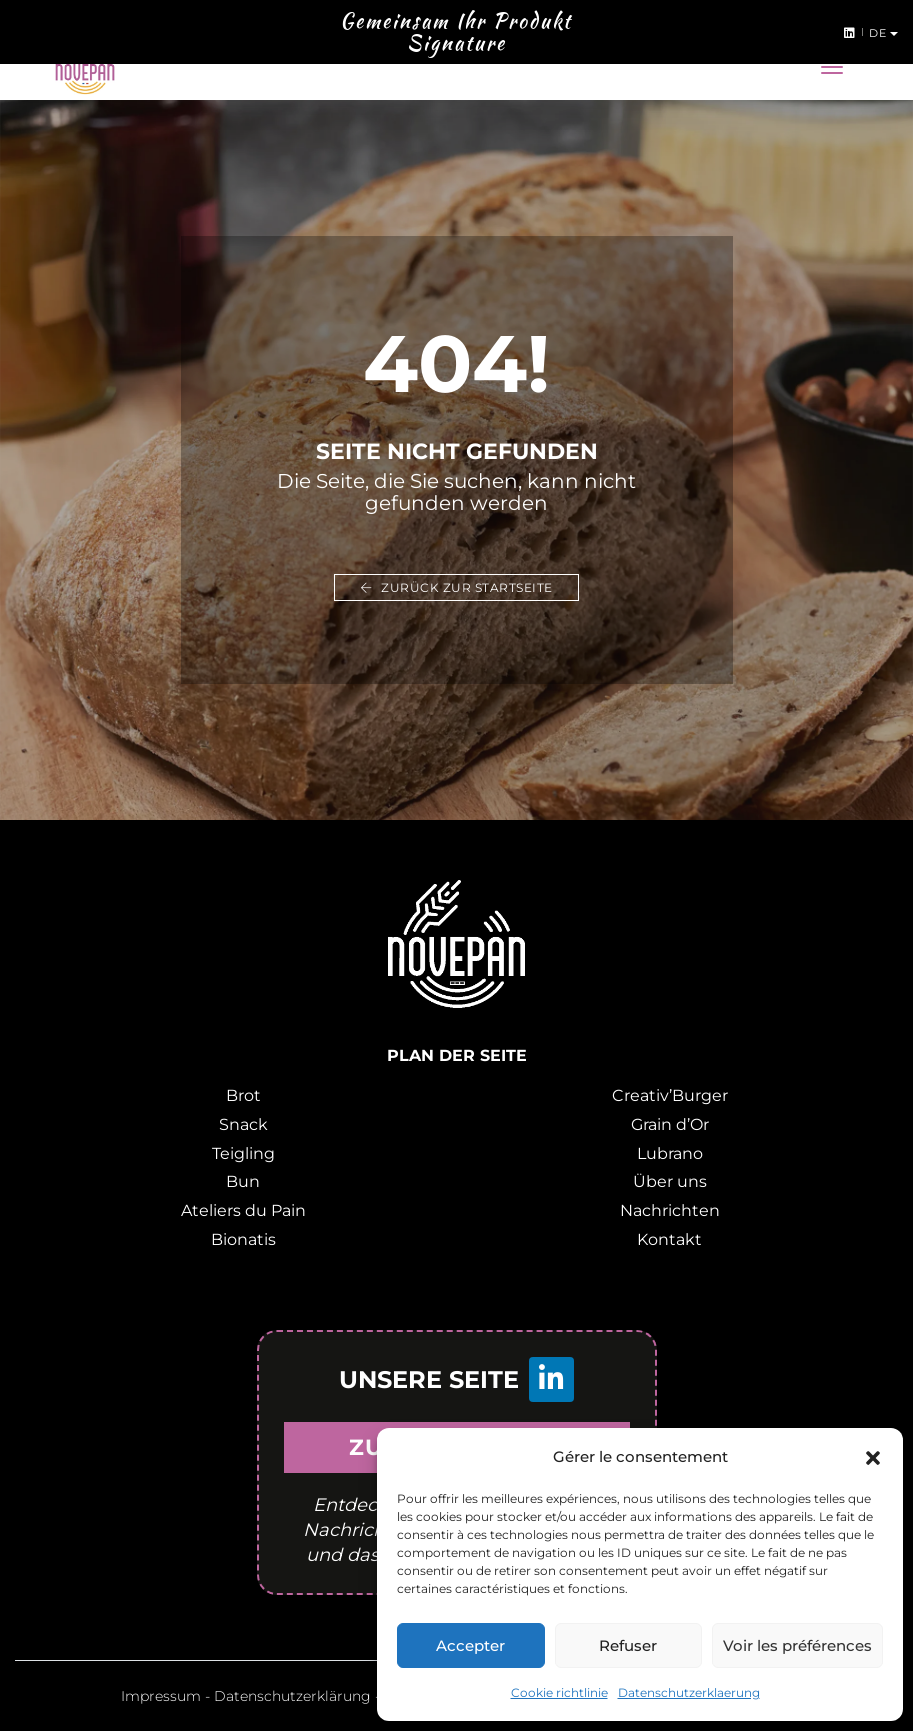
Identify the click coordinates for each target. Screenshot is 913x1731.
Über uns (670, 1181)
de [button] (879, 33)
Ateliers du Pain (243, 1210)
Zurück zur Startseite (456, 587)
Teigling (243, 1153)
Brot (243, 1095)
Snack (243, 1124)
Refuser (628, 1645)
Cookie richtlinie (559, 1692)
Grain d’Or (670, 1124)
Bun (243, 1181)
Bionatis (243, 1239)
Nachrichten (670, 1210)
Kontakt (669, 1239)
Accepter (470, 1645)
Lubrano (670, 1153)
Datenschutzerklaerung (689, 1692)
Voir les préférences (797, 1645)
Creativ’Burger (670, 1095)
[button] (873, 1457)
